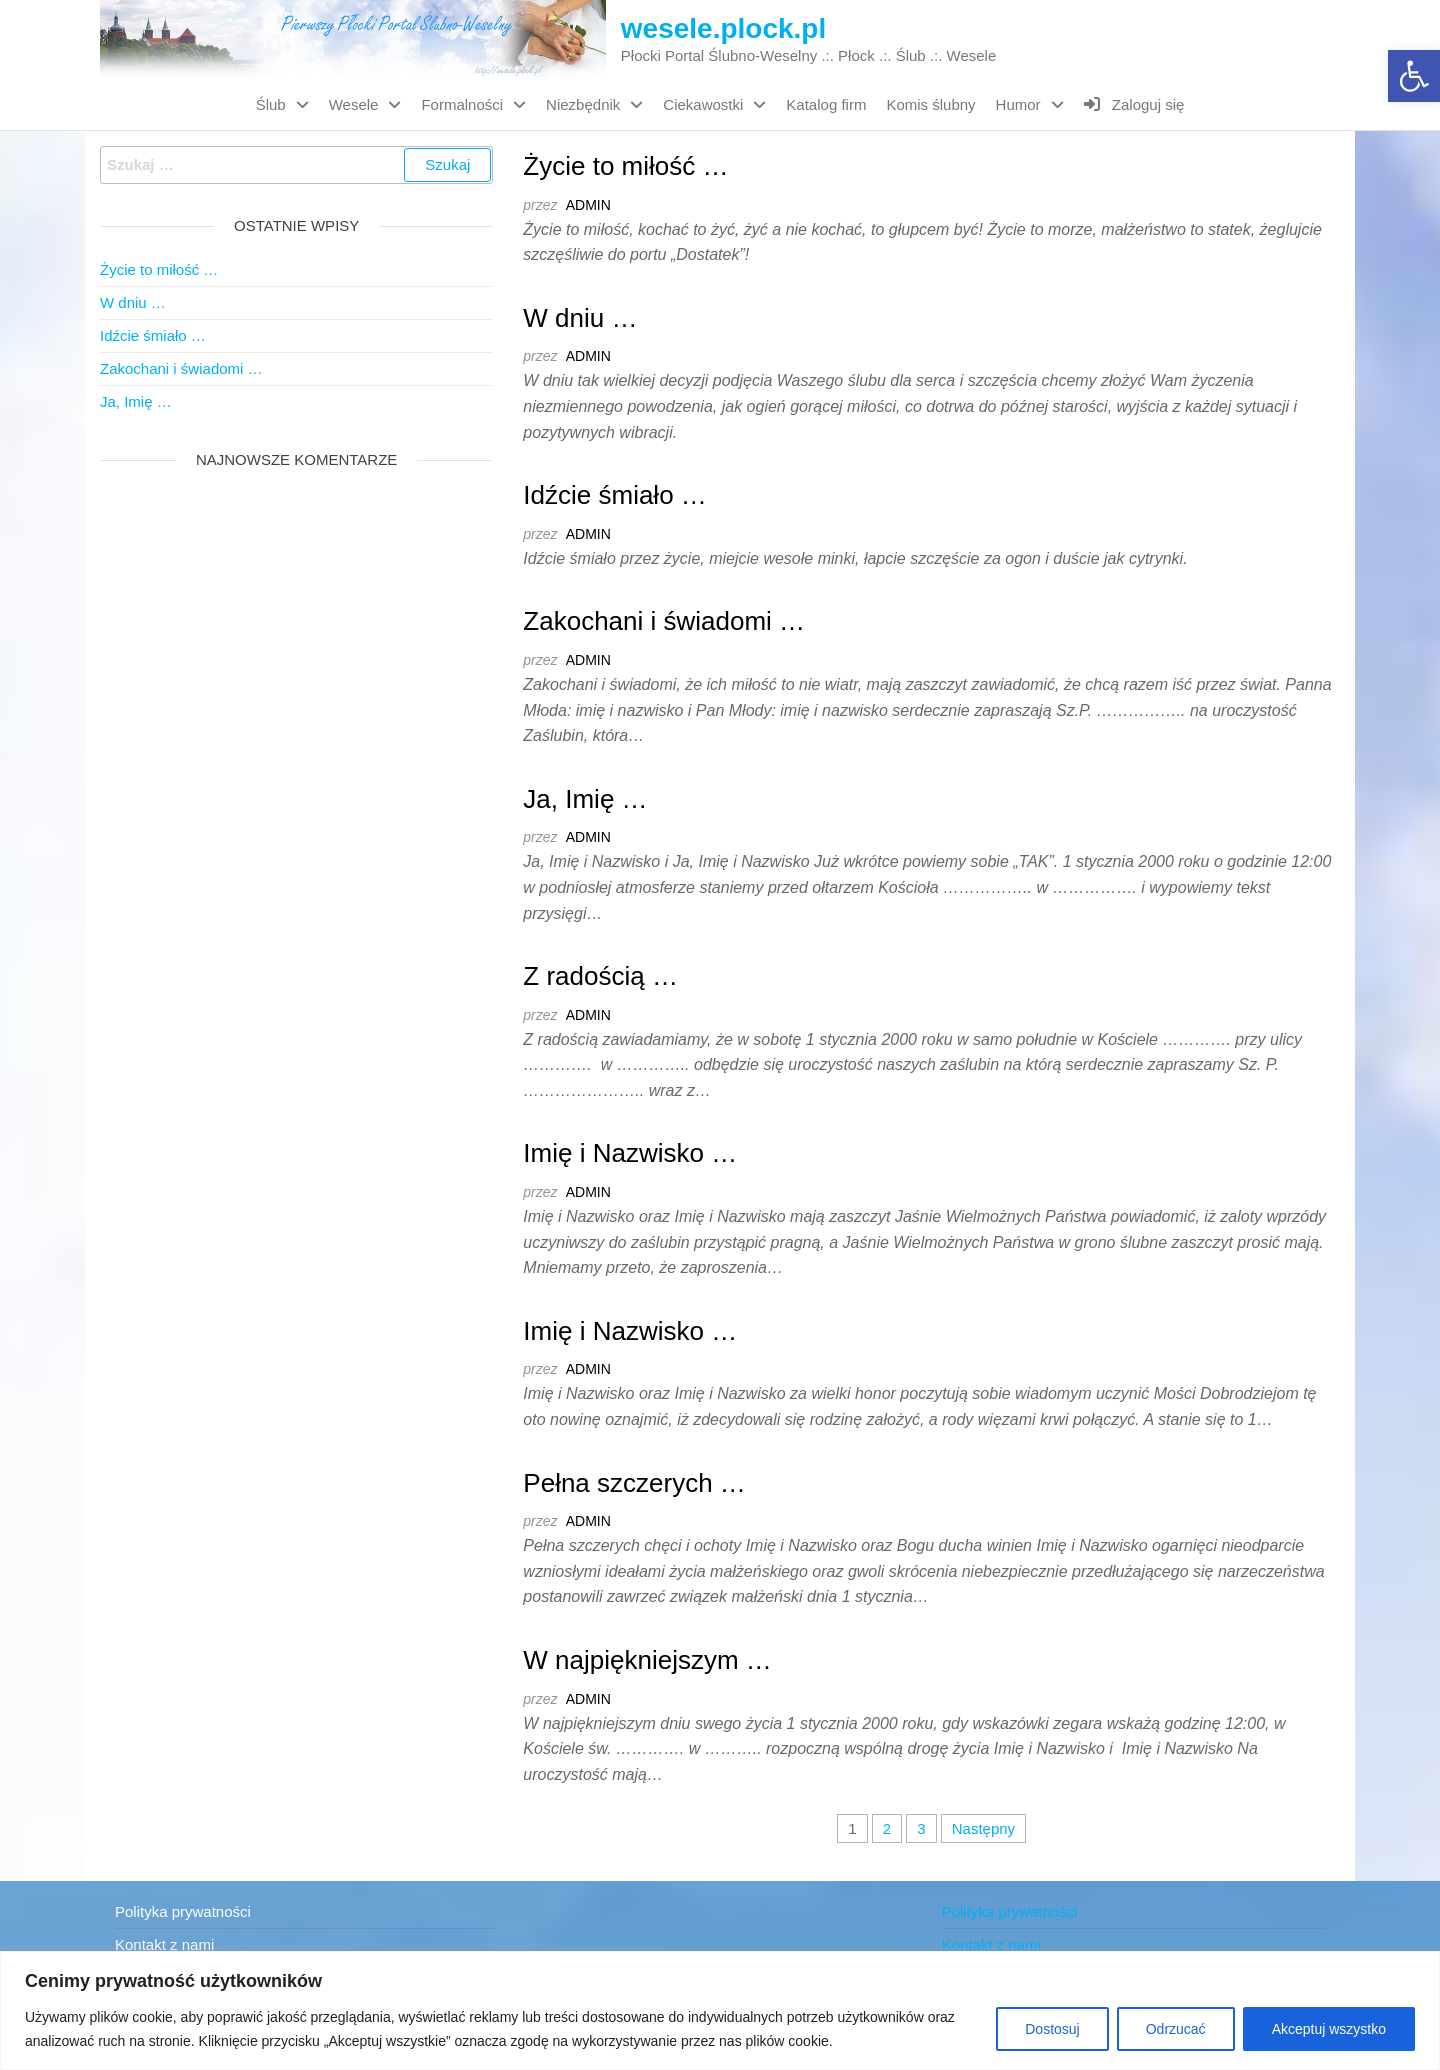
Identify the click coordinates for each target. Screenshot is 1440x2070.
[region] (720, 2010)
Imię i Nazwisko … (630, 1153)
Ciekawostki (703, 104)
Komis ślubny (930, 104)
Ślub (271, 104)
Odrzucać (1176, 2029)
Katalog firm (826, 104)
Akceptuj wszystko (1329, 2029)
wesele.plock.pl (723, 28)
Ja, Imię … (585, 799)
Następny (983, 1828)
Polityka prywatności (183, 1911)
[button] (1414, 76)
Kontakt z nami (164, 1944)
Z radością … (600, 976)
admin (588, 205)
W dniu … (580, 318)
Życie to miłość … (625, 166)
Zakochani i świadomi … (664, 621)
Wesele (354, 104)
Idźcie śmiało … (615, 495)
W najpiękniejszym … (647, 1660)
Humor (1018, 104)
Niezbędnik (583, 104)
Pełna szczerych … (634, 1483)
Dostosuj (1052, 2029)
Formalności (462, 104)
